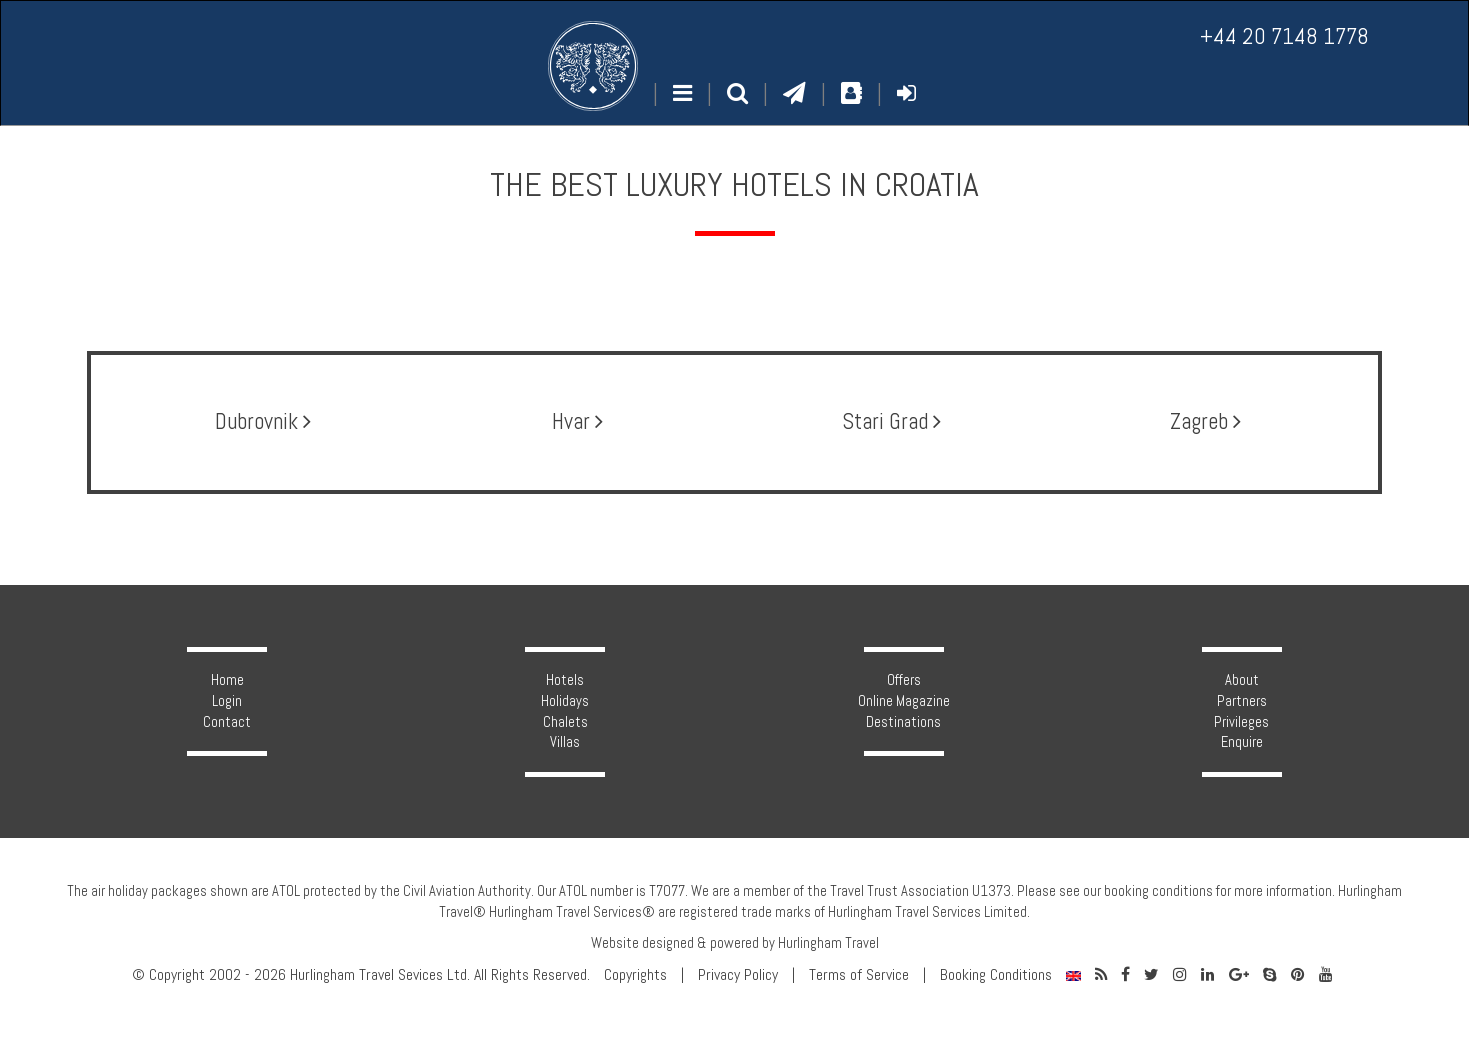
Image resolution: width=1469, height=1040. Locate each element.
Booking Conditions (996, 975)
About (1242, 680)
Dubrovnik (263, 421)
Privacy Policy (738, 975)
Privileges (1241, 722)
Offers (904, 680)
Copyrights (635, 975)
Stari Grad (891, 421)
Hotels (565, 680)
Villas (565, 742)
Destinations (903, 722)
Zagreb (1205, 421)
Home (227, 680)
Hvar (577, 421)
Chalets (565, 722)
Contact (227, 722)
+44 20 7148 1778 (1284, 36)
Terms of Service (859, 975)
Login (227, 701)
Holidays (565, 701)
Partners (1242, 701)
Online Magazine (904, 701)
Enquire (1242, 742)
